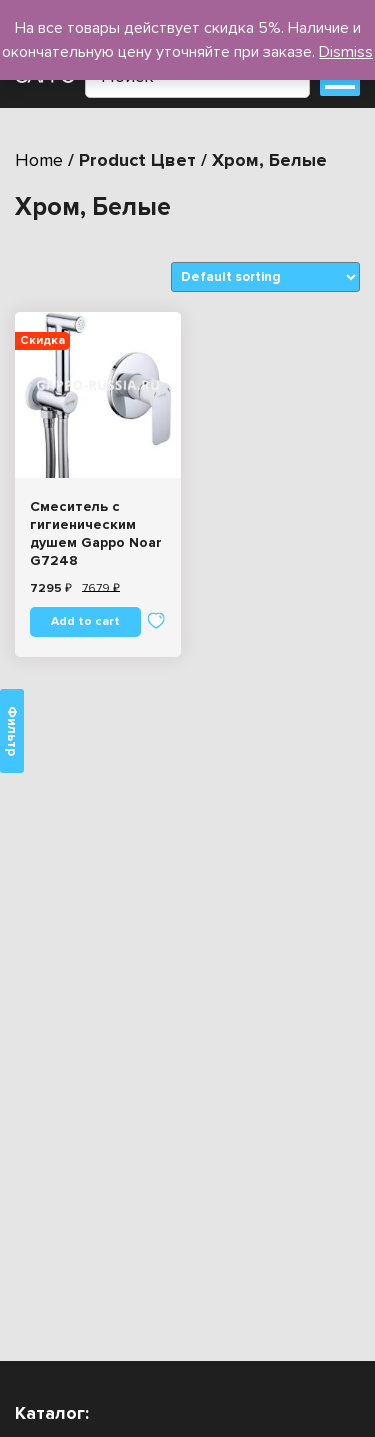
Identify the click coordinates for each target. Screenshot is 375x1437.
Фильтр (12, 731)
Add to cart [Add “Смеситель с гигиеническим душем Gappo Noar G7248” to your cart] (85, 621)
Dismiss (346, 52)
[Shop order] (265, 277)
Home (39, 160)
